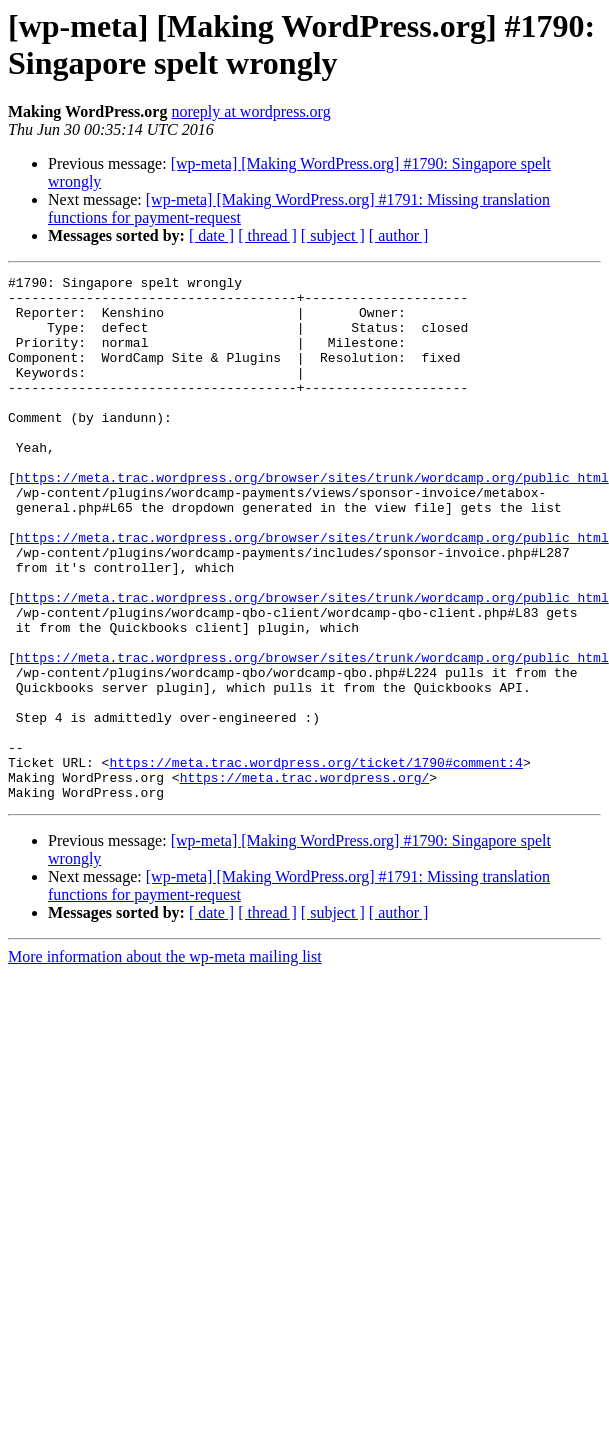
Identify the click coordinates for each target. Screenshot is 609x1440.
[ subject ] (333, 235)
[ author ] (399, 235)
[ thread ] (267, 235)
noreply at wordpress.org (250, 111)
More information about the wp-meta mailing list (165, 1061)
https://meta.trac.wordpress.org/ (305, 879)
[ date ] (211, 235)
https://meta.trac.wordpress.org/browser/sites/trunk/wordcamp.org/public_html (312, 519)
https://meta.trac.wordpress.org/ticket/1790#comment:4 (315, 861)
